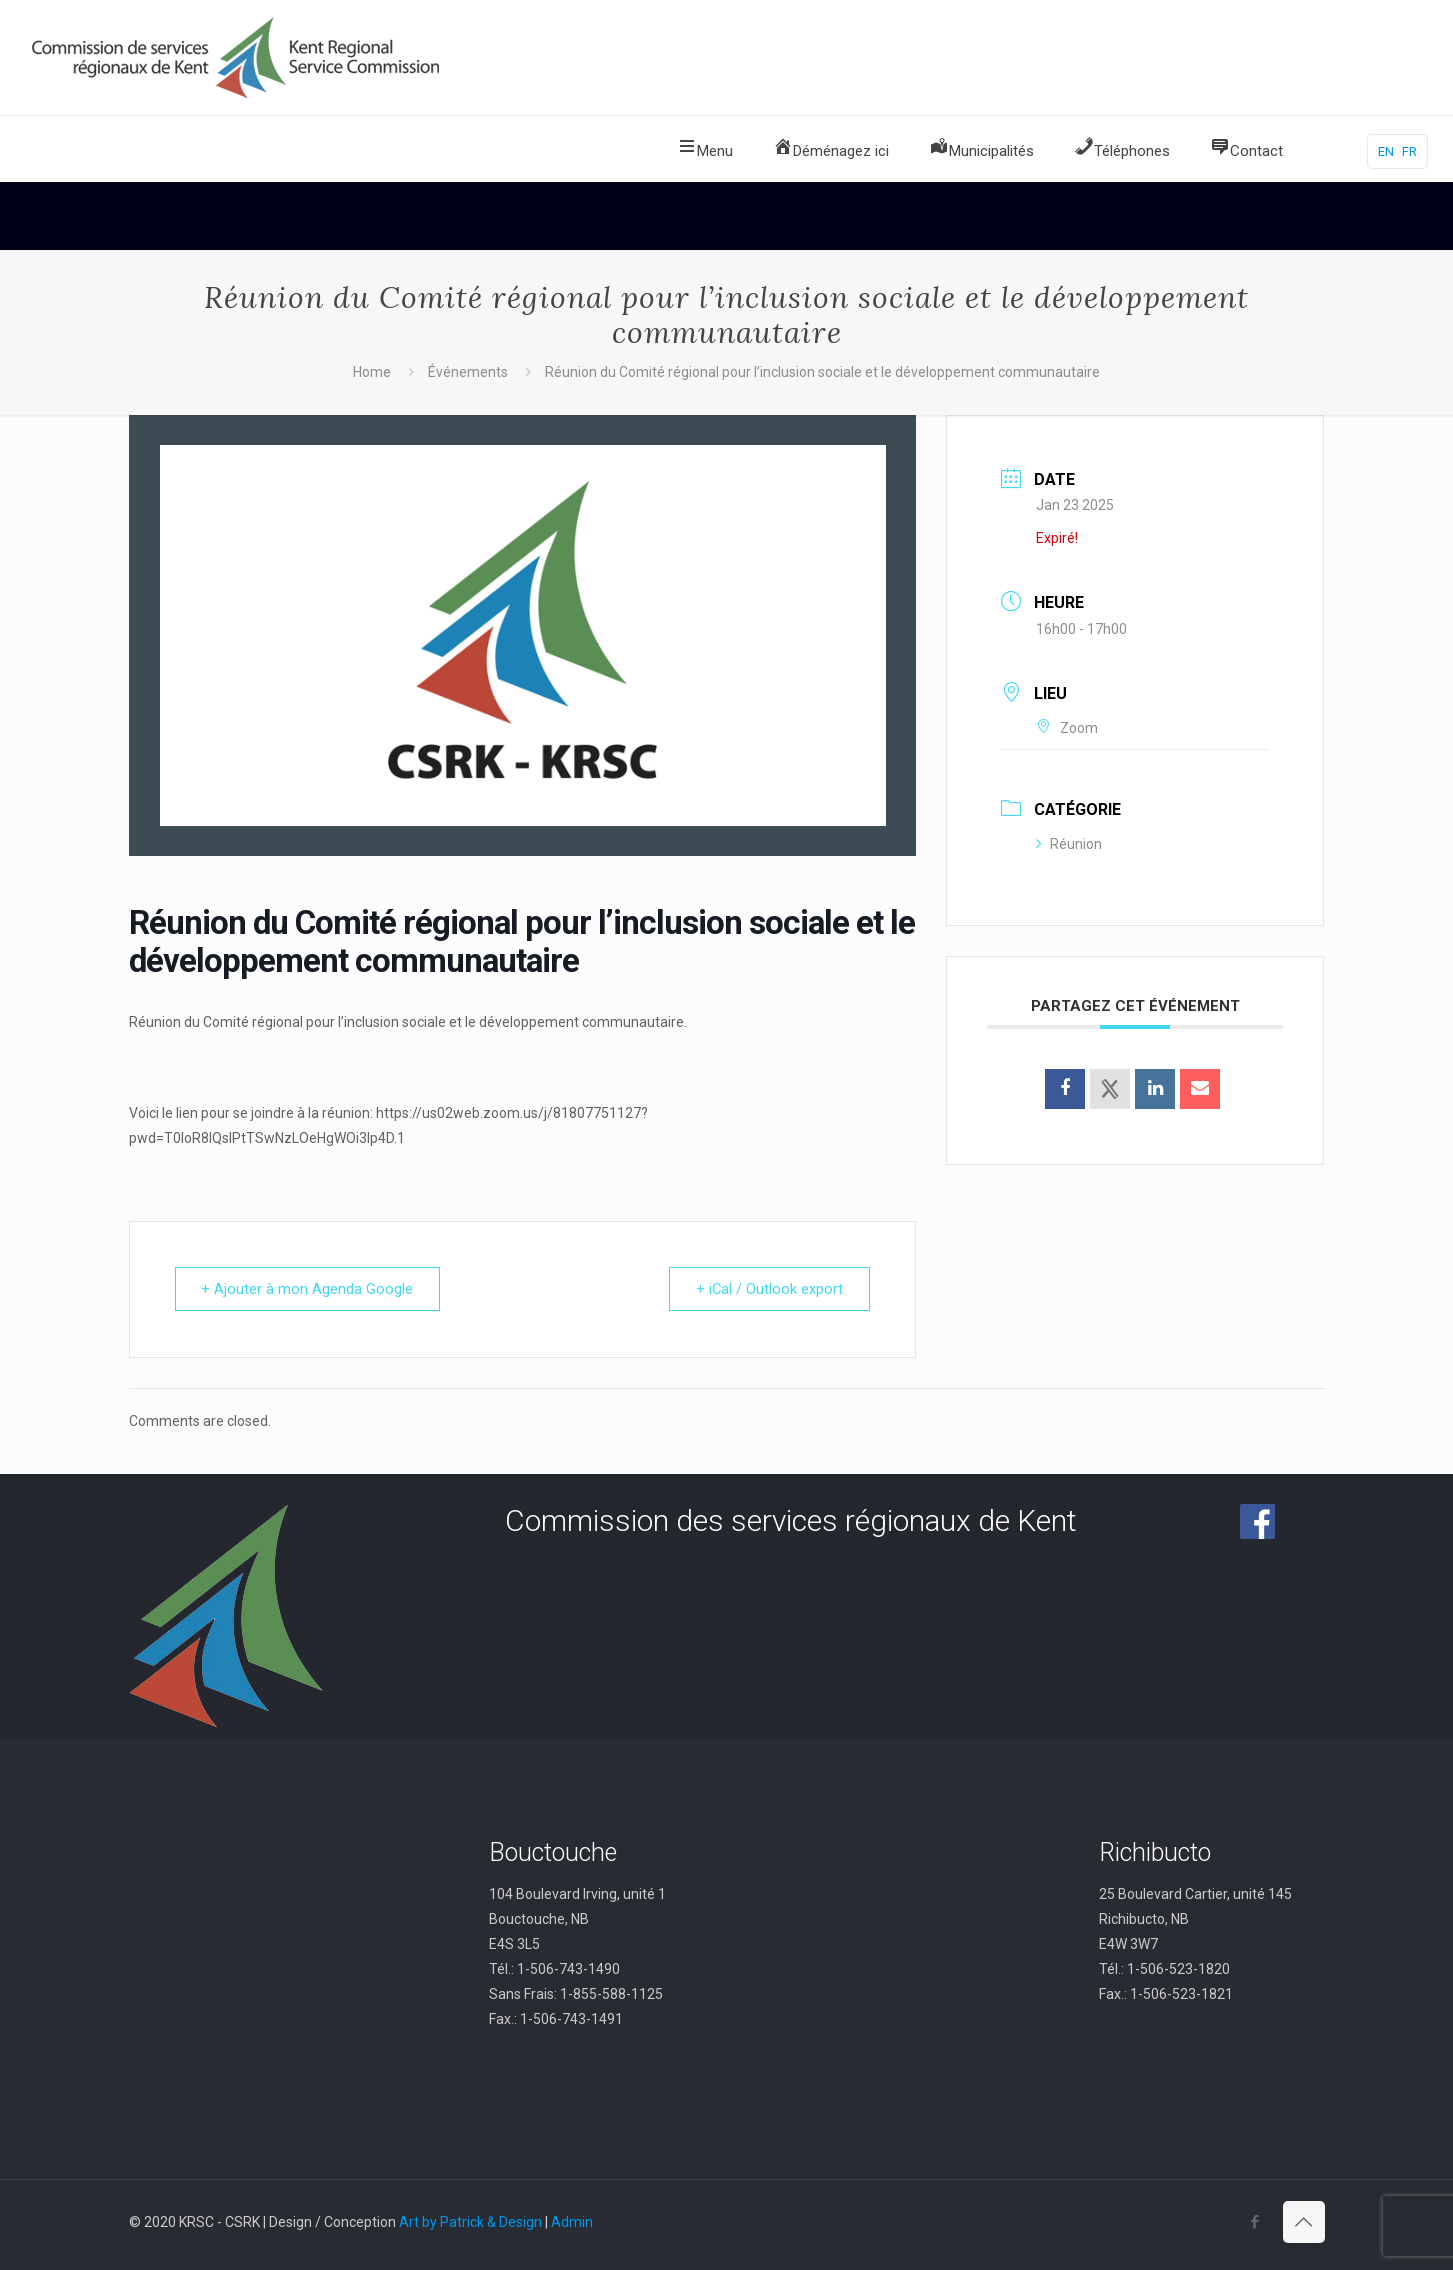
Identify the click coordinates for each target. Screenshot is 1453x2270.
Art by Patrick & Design (470, 2222)
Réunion (1069, 844)
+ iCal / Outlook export (767, 1289)
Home (372, 372)
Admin (572, 2222)
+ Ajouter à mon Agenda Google (310, 1289)
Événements (468, 372)
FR (1409, 151)
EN (1386, 151)
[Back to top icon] (1304, 2222)
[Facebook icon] (1255, 2222)
